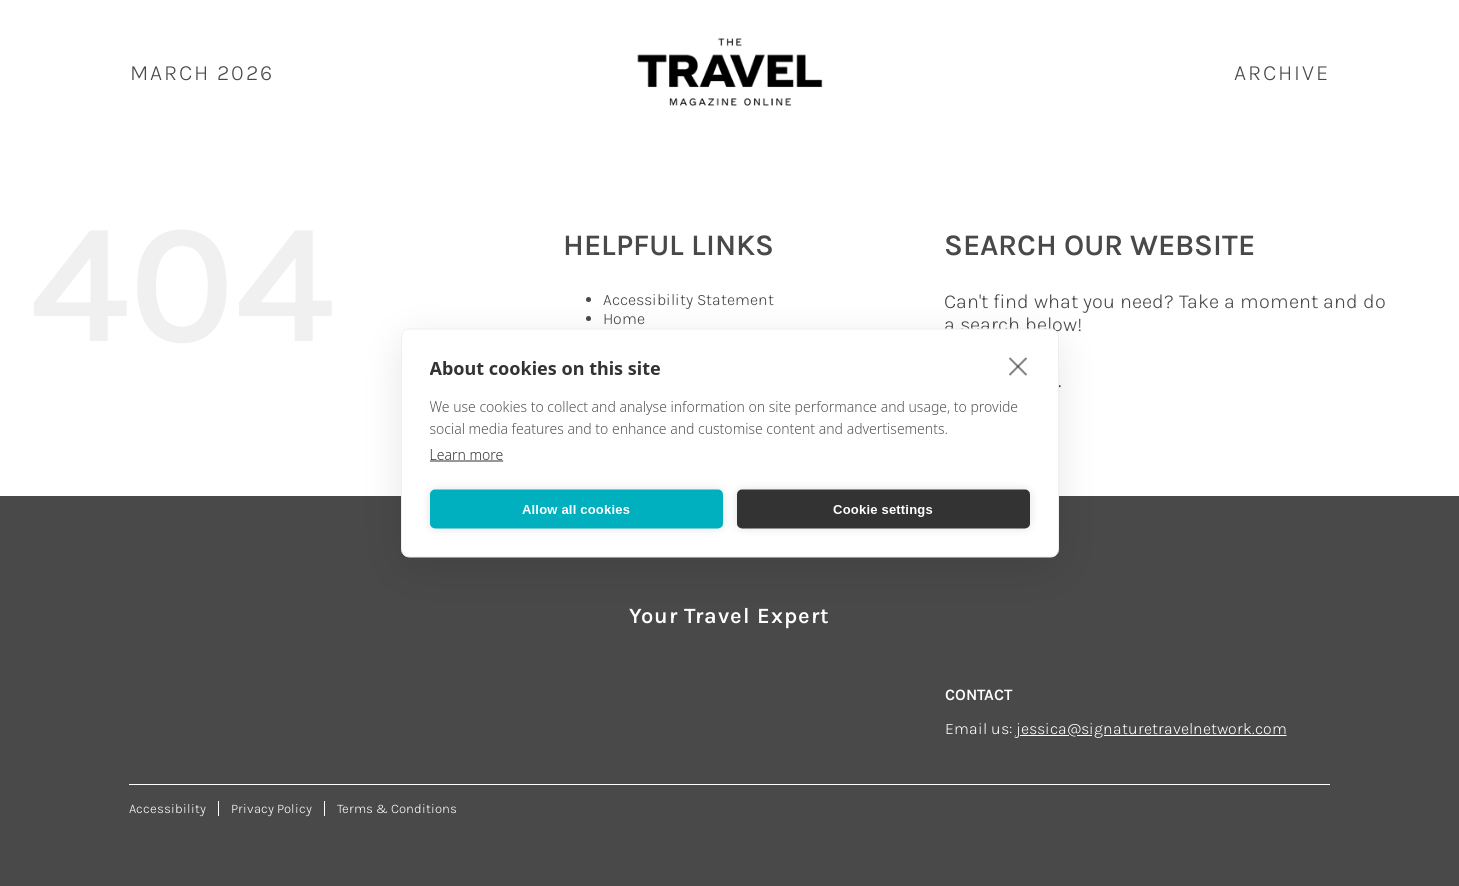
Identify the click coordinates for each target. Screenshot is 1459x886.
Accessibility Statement (688, 299)
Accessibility (167, 808)
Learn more (467, 454)
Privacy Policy (271, 808)
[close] (1018, 366)
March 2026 (202, 73)
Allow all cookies (576, 508)
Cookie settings (883, 508)
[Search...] (1167, 381)
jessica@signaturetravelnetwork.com (1151, 728)
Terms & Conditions (397, 808)
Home (624, 318)
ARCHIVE (1282, 73)
